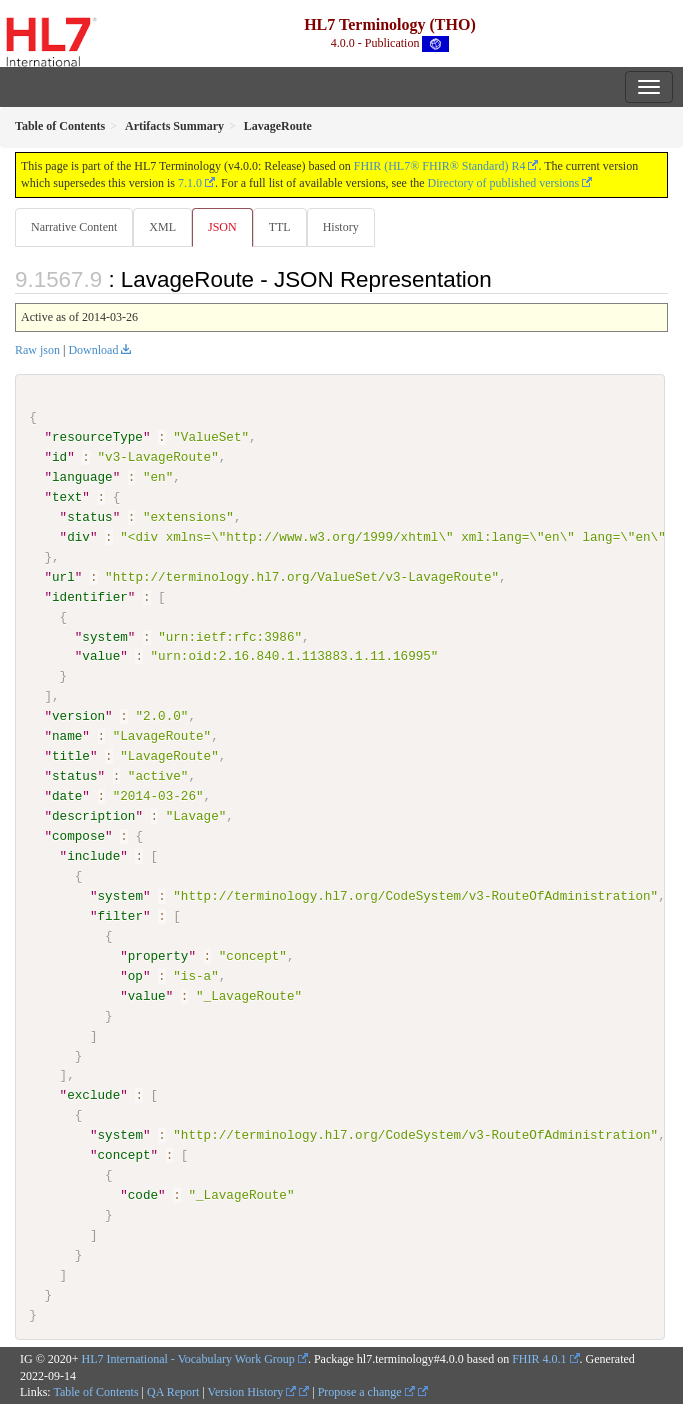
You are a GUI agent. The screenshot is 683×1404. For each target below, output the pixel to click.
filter (119, 915)
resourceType (97, 437)
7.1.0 (190, 183)
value (101, 656)
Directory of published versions (504, 183)
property (158, 955)
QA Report (173, 1392)
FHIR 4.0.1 (539, 1358)
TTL (280, 227)
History (341, 227)
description (93, 816)
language (82, 477)
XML (162, 227)
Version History (252, 1392)
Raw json (37, 350)
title (71, 756)
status (89, 517)
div (78, 537)
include (93, 856)
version (78, 716)
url (63, 577)
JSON (222, 227)
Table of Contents (95, 1392)
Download (93, 350)
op (135, 975)
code (143, 1195)
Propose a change (366, 1392)
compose (78, 836)
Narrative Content (74, 227)
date (67, 796)
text (67, 497)
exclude (93, 1095)
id (59, 457)
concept (123, 1155)
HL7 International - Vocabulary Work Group (188, 1358)
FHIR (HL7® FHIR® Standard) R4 (440, 166)
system (104, 636)
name (67, 736)
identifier (90, 596)
